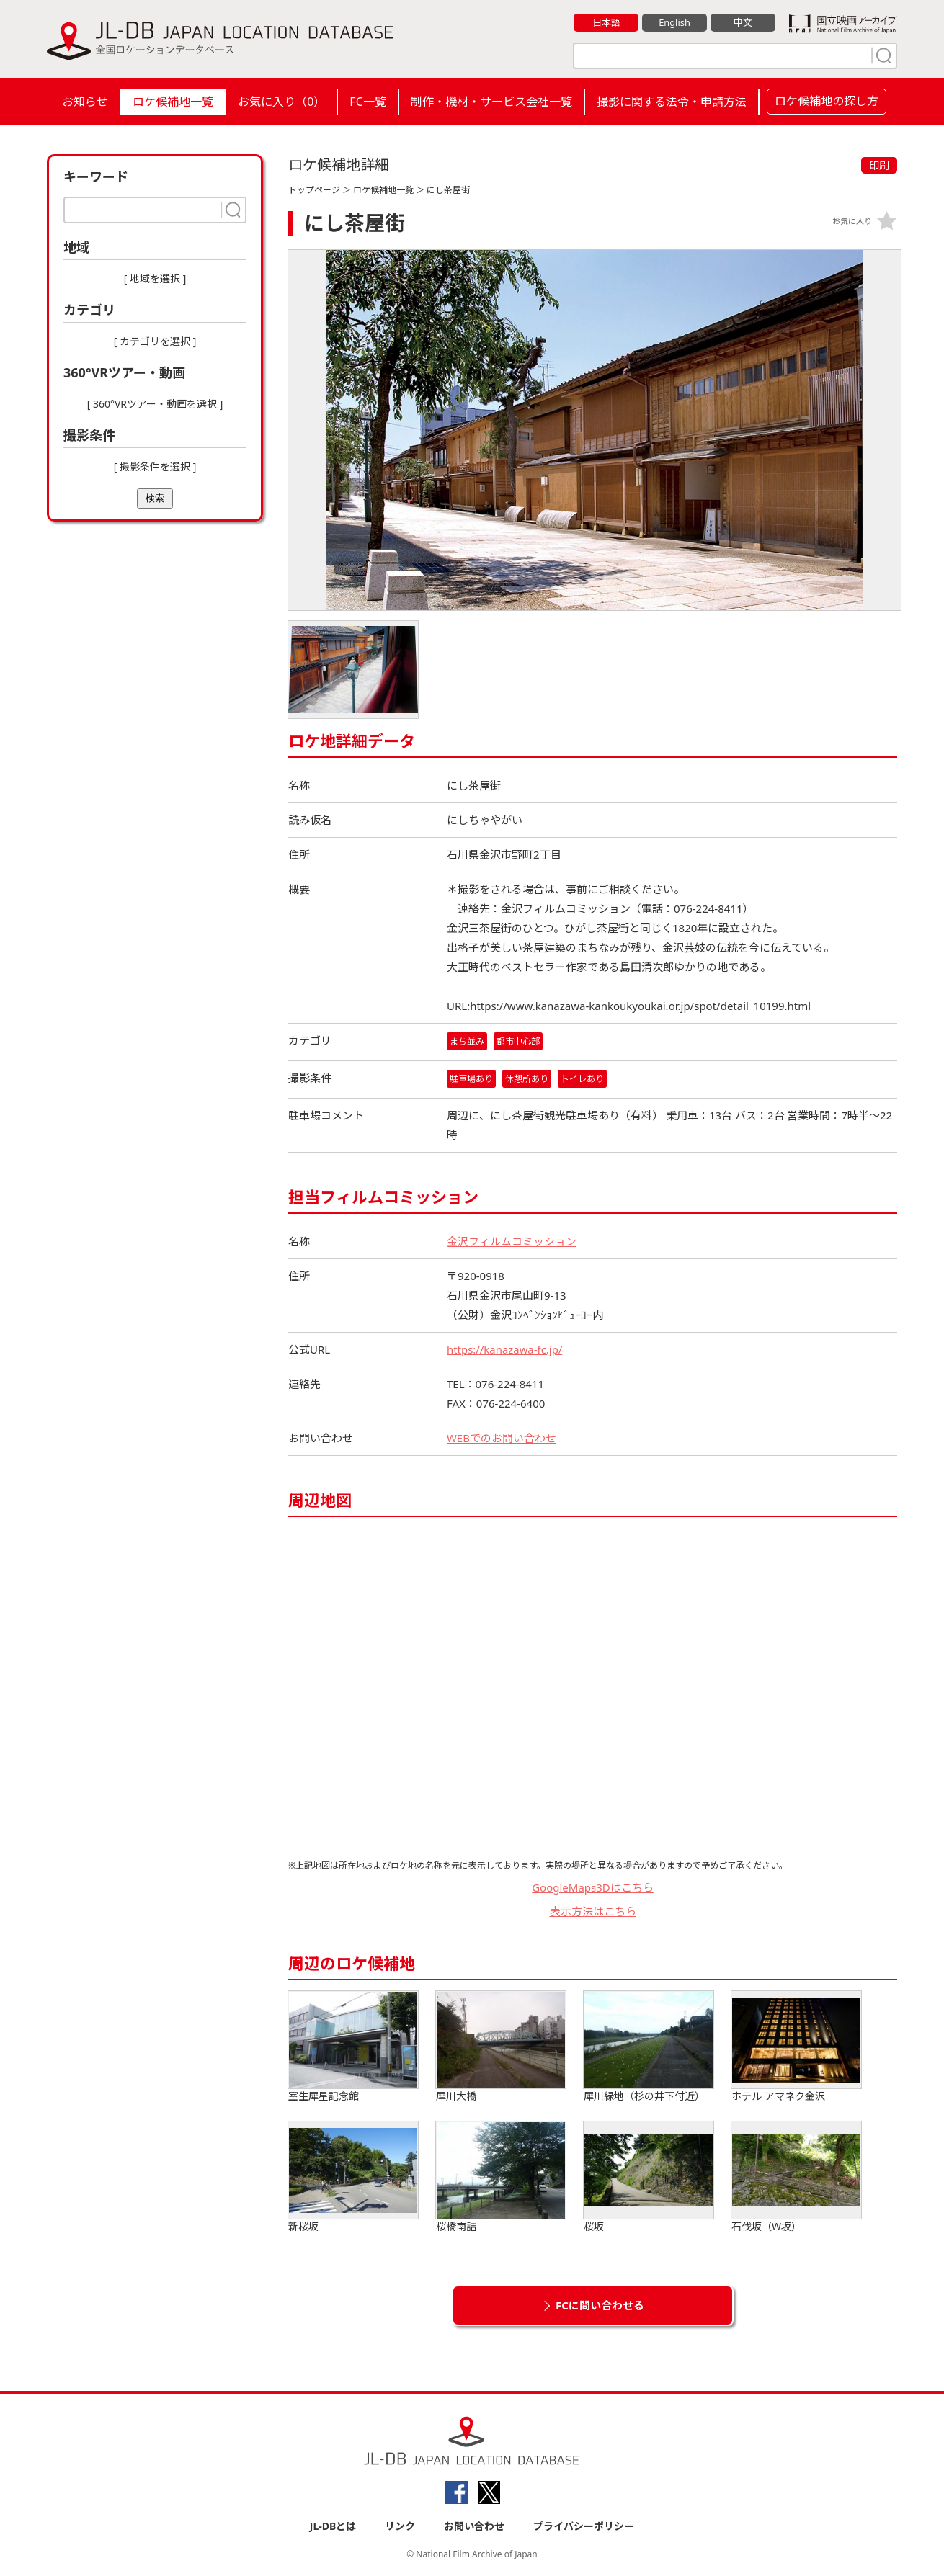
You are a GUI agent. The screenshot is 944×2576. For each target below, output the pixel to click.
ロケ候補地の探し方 (826, 101)
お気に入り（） (281, 101)
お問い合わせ (474, 2526)
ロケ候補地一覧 (173, 101)
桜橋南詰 (501, 2178)
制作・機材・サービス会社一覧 (491, 101)
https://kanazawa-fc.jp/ (505, 1350)
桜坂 (648, 2178)
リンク (400, 2526)
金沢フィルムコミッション (511, 1242)
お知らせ (85, 101)
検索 (155, 498)
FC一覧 (367, 101)
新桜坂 (353, 2178)
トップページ (314, 190)
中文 (743, 22)
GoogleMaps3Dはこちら (593, 1888)
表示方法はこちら (593, 1911)
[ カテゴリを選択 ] (155, 341)
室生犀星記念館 (353, 2047)
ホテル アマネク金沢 (796, 2047)
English (674, 22)
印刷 (879, 165)
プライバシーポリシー (583, 2526)
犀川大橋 (501, 2047)
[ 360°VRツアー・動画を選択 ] (155, 404)
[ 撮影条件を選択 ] (155, 466)
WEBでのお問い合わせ (501, 1438)
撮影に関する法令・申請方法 (672, 101)
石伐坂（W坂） (796, 2178)
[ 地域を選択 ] (155, 278)
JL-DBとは (333, 2526)
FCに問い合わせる (600, 2306)
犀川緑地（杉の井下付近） (648, 2047)
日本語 (606, 22)
